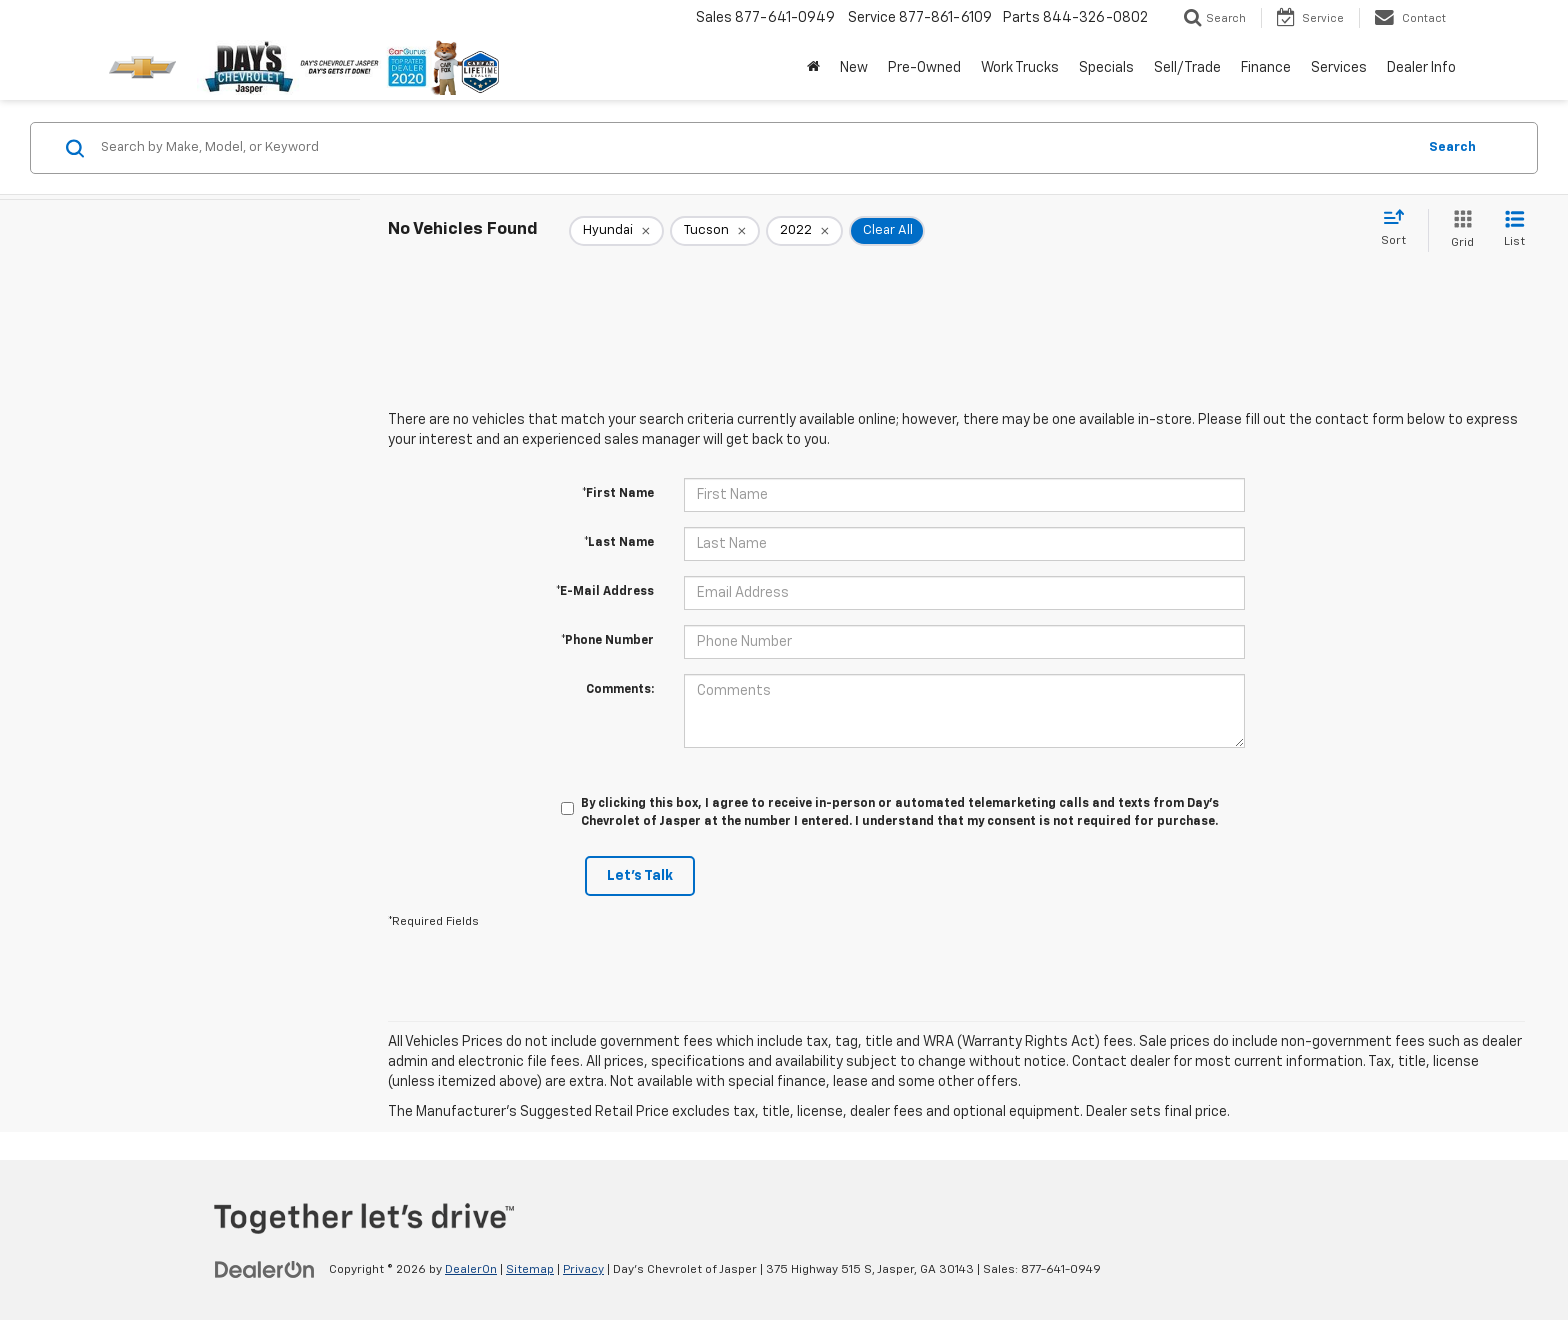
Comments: (620, 690)
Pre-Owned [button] (924, 68)
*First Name (618, 494)
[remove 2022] (804, 231)
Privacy (583, 1270)
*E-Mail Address (605, 592)
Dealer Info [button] (1421, 68)
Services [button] (1339, 68)
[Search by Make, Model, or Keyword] (755, 148)
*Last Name (619, 543)
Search (1452, 147)
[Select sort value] (1399, 229)
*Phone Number (607, 641)
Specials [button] (1106, 68)
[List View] (1514, 230)
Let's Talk (640, 876)
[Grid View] (1458, 230)
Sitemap (530, 1270)
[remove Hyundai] (616, 231)
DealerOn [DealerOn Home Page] (471, 1270)
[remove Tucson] (715, 231)
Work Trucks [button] (1020, 68)
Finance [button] (1266, 68)
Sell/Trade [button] (1187, 68)
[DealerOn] (265, 1269)
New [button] (854, 68)
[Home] (813, 68)
